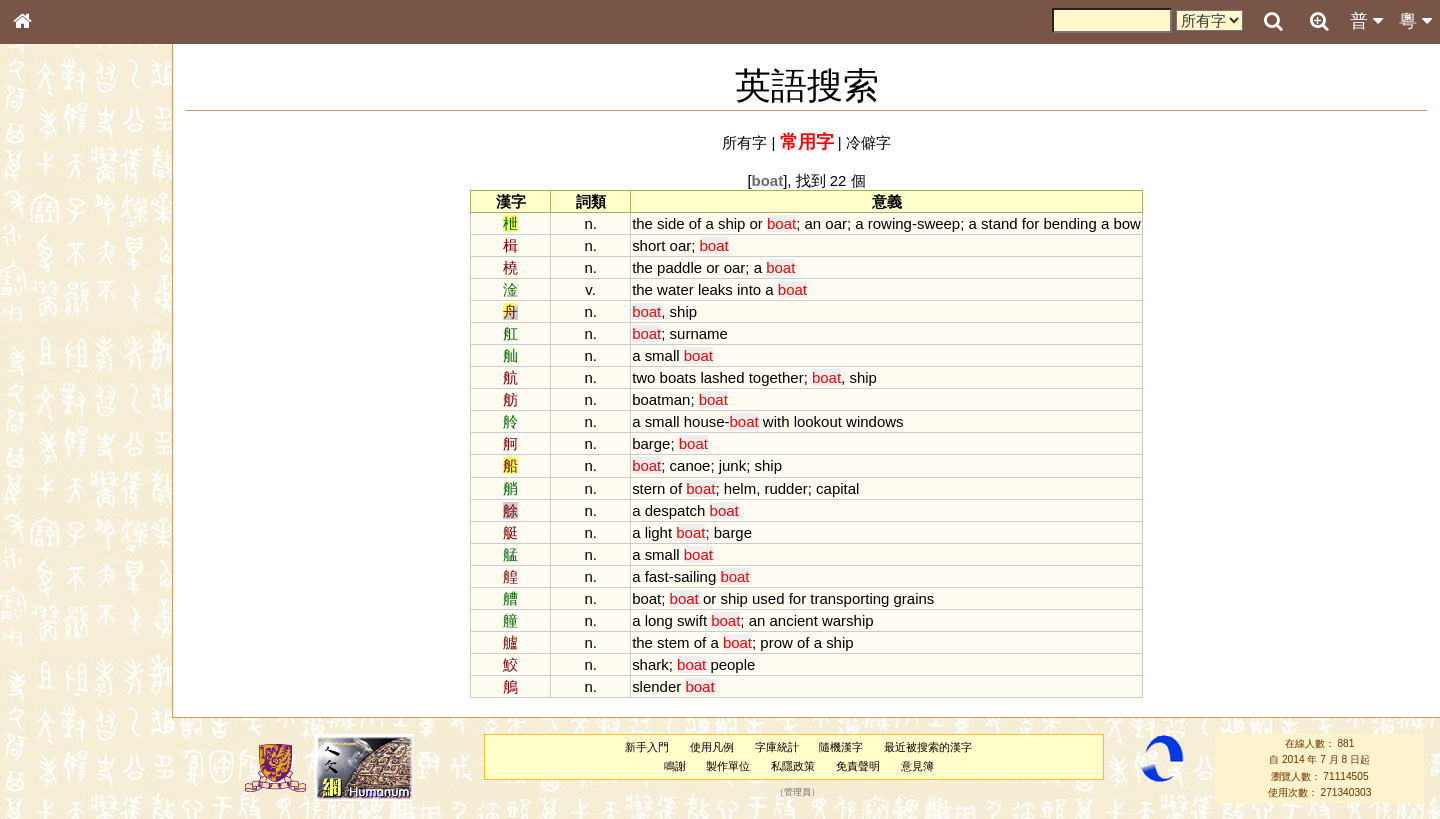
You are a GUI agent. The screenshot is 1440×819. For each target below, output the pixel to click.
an (813, 223)
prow (776, 642)
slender (656, 686)
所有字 (744, 142)
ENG (88, 220)
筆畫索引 (49, 285)
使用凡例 (712, 747)
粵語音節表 (55, 392)
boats (678, 377)
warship (848, 620)
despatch (675, 510)
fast (657, 576)
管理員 (797, 792)
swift (692, 620)
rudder (785, 488)
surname (699, 333)
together (776, 377)
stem (673, 642)
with (776, 421)
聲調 (95, 526)
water (675, 289)
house (704, 421)
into (749, 289)
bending (1069, 223)
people (732, 664)
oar (836, 223)
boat (646, 598)
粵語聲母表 (55, 410)
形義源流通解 (61, 340)
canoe (690, 465)
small (662, 355)
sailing (695, 576)
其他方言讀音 (61, 562)
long (659, 620)
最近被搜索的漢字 (928, 747)
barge (651, 443)
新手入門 (647, 747)
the (642, 223)
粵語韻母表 (55, 429)
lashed (722, 377)
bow (1126, 223)
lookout (818, 421)
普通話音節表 (61, 544)
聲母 (40, 526)
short (648, 245)
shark (650, 664)
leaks (715, 289)
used (768, 598)
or (756, 223)
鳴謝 (675, 766)
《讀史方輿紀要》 (73, 633)
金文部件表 (55, 322)
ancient (794, 620)
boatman (661, 399)
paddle (679, 267)
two (643, 377)
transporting (849, 598)
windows (874, 421)
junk (732, 465)
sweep (938, 223)
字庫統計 (777, 747)
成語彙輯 (49, 651)
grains (914, 598)
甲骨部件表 (55, 303)
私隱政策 (793, 766)
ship (731, 223)
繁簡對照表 (55, 669)
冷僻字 (868, 142)
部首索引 (49, 267)
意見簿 (917, 766)
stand (999, 223)
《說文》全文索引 (73, 615)
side (670, 223)
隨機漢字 (841, 747)
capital (837, 488)
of (695, 223)
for (1030, 223)
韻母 (68, 526)
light (658, 532)
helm (740, 488)
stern (648, 488)
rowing (890, 223)
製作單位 (728, 766)
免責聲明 (858, 766)
